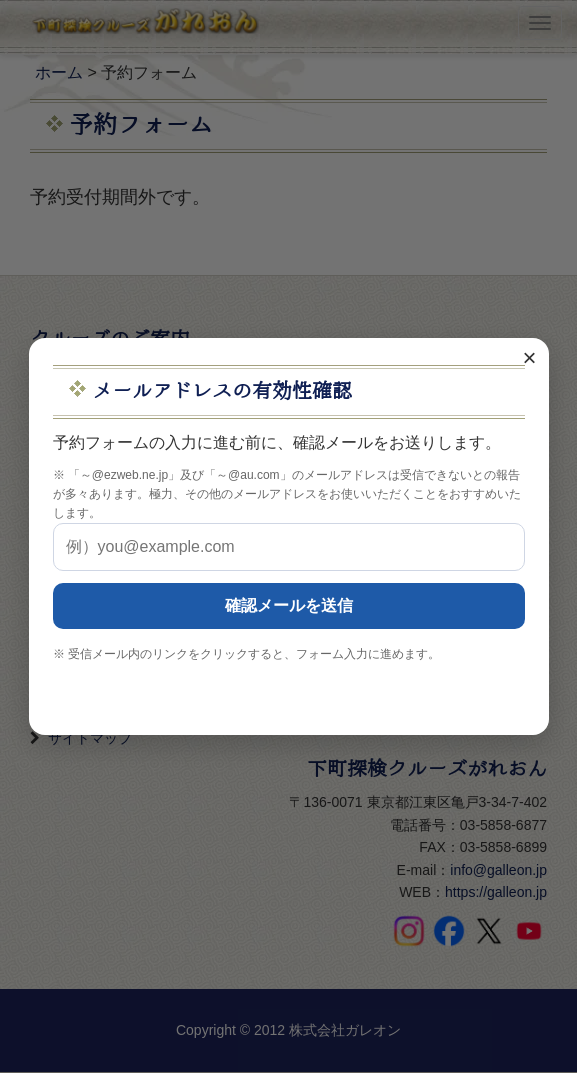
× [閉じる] (529, 358)
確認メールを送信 (289, 605)
